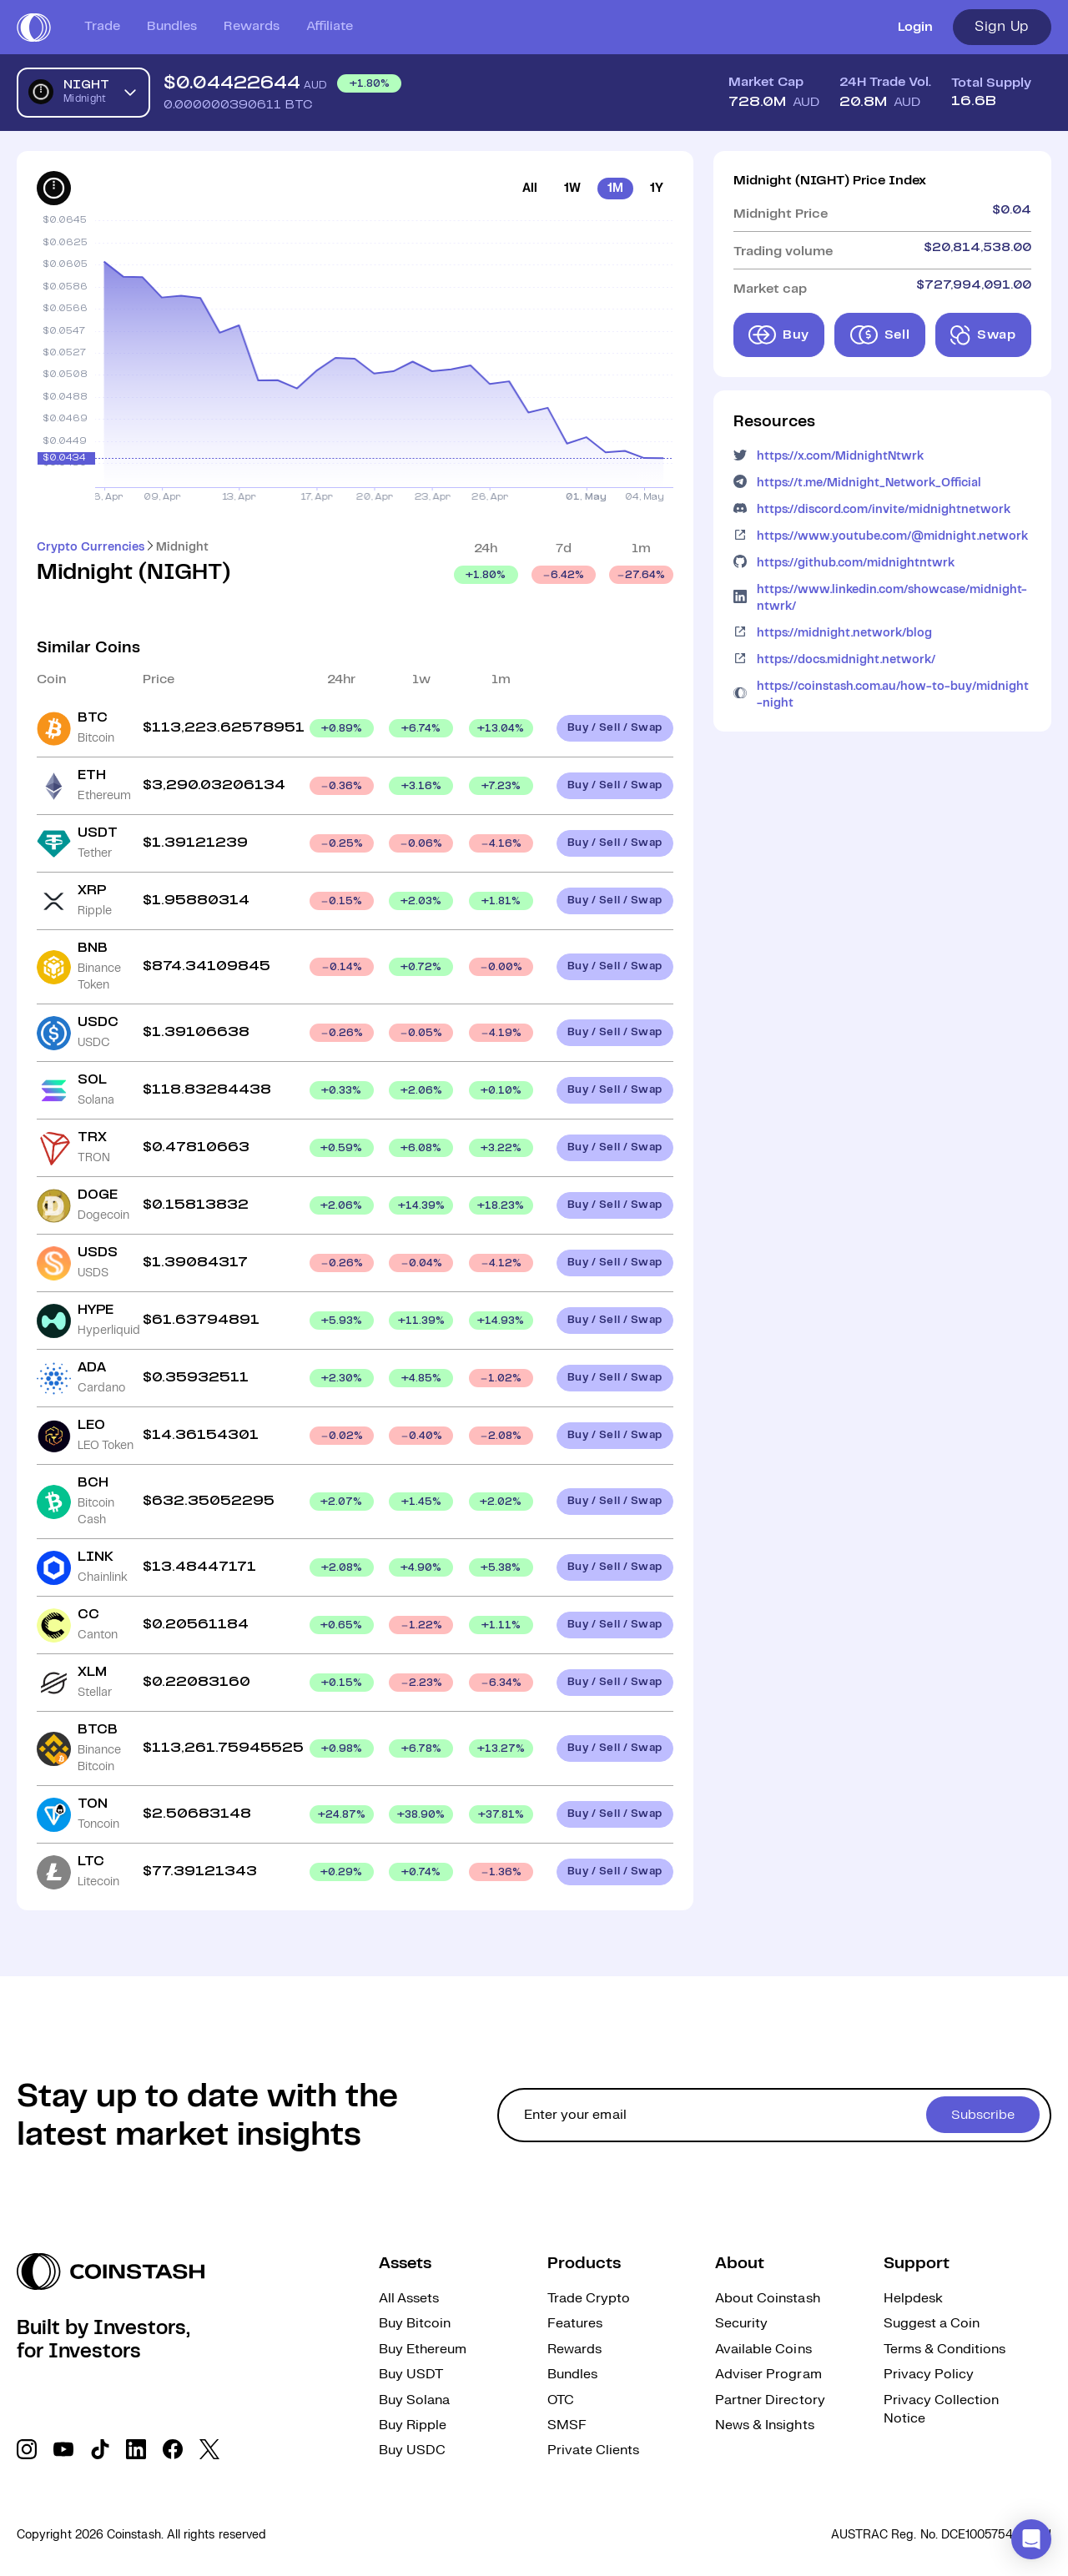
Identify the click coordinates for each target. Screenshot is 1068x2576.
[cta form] (774, 2115)
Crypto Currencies (90, 547)
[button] (1031, 2539)
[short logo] (34, 27)
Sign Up (1002, 26)
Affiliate (329, 26)
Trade (102, 26)
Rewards (252, 26)
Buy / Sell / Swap (614, 727)
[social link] (27, 2449)
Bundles (172, 26)
